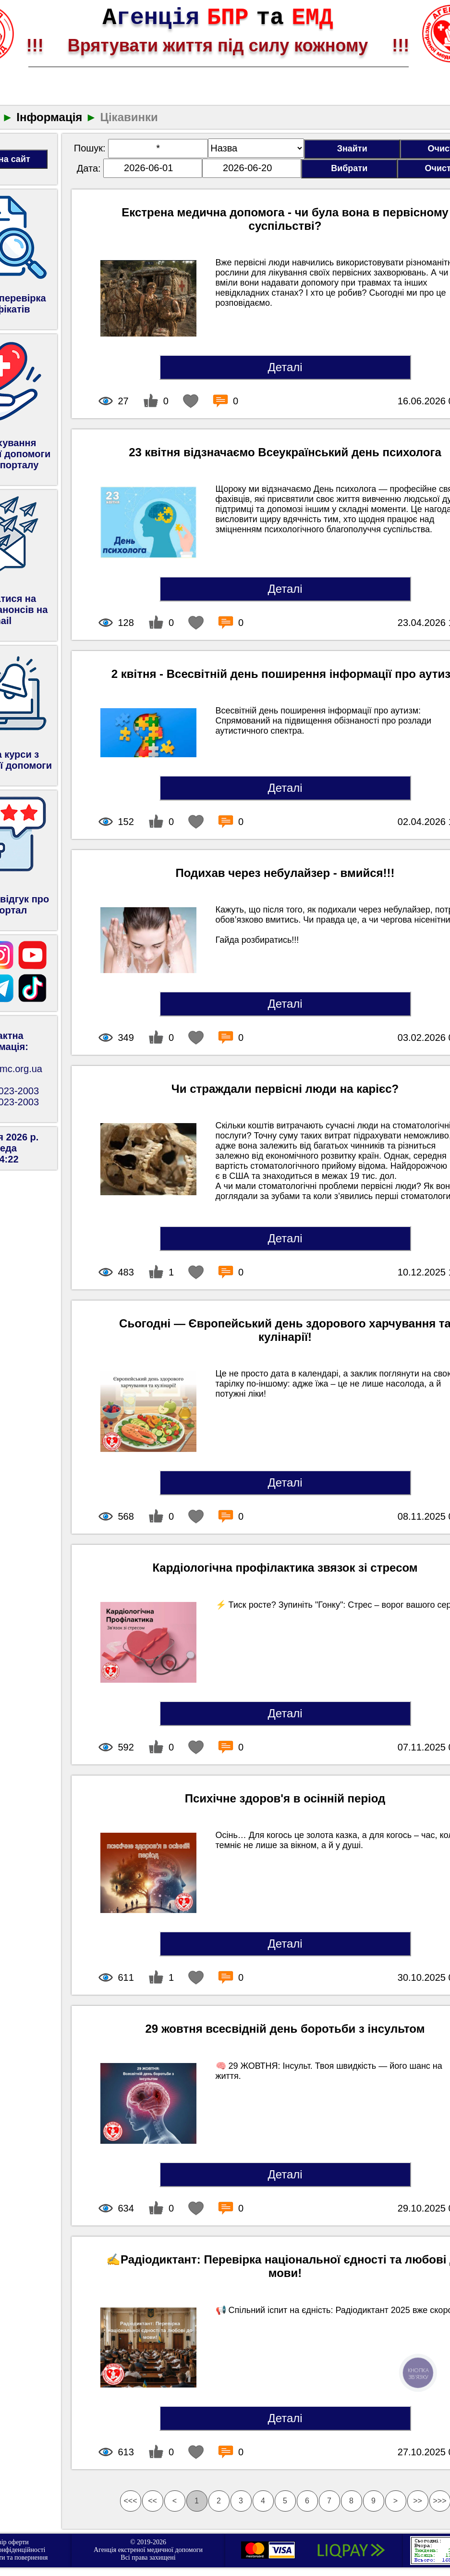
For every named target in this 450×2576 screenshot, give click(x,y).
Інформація (49, 117)
